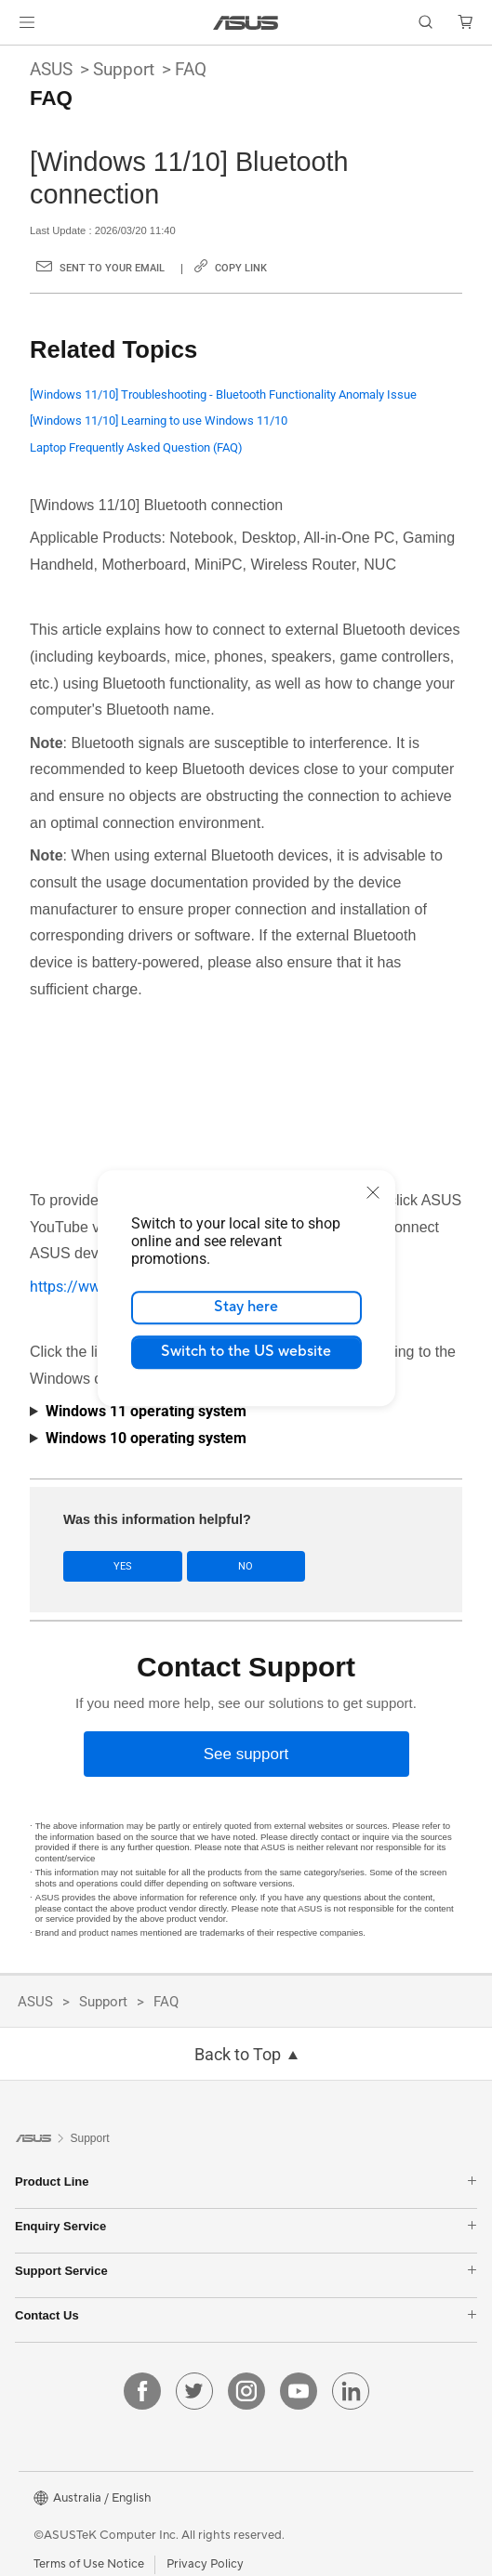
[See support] (246, 1754)
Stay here (246, 1306)
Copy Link (241, 268)
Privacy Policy (205, 2563)
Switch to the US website (246, 1351)
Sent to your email (112, 268)
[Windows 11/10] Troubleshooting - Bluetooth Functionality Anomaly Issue (223, 394)
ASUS (51, 69)
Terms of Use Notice (88, 2563)
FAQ (190, 69)
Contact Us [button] (246, 2315)
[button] (27, 22)
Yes (122, 1566)
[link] (246, 23)
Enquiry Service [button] (246, 2226)
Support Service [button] (246, 2271)
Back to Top (237, 2054)
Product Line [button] (246, 2181)
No (245, 1566)
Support (123, 69)
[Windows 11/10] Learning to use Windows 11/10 (158, 420)
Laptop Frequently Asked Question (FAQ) (136, 447)
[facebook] (142, 2391)
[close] (373, 1192)
